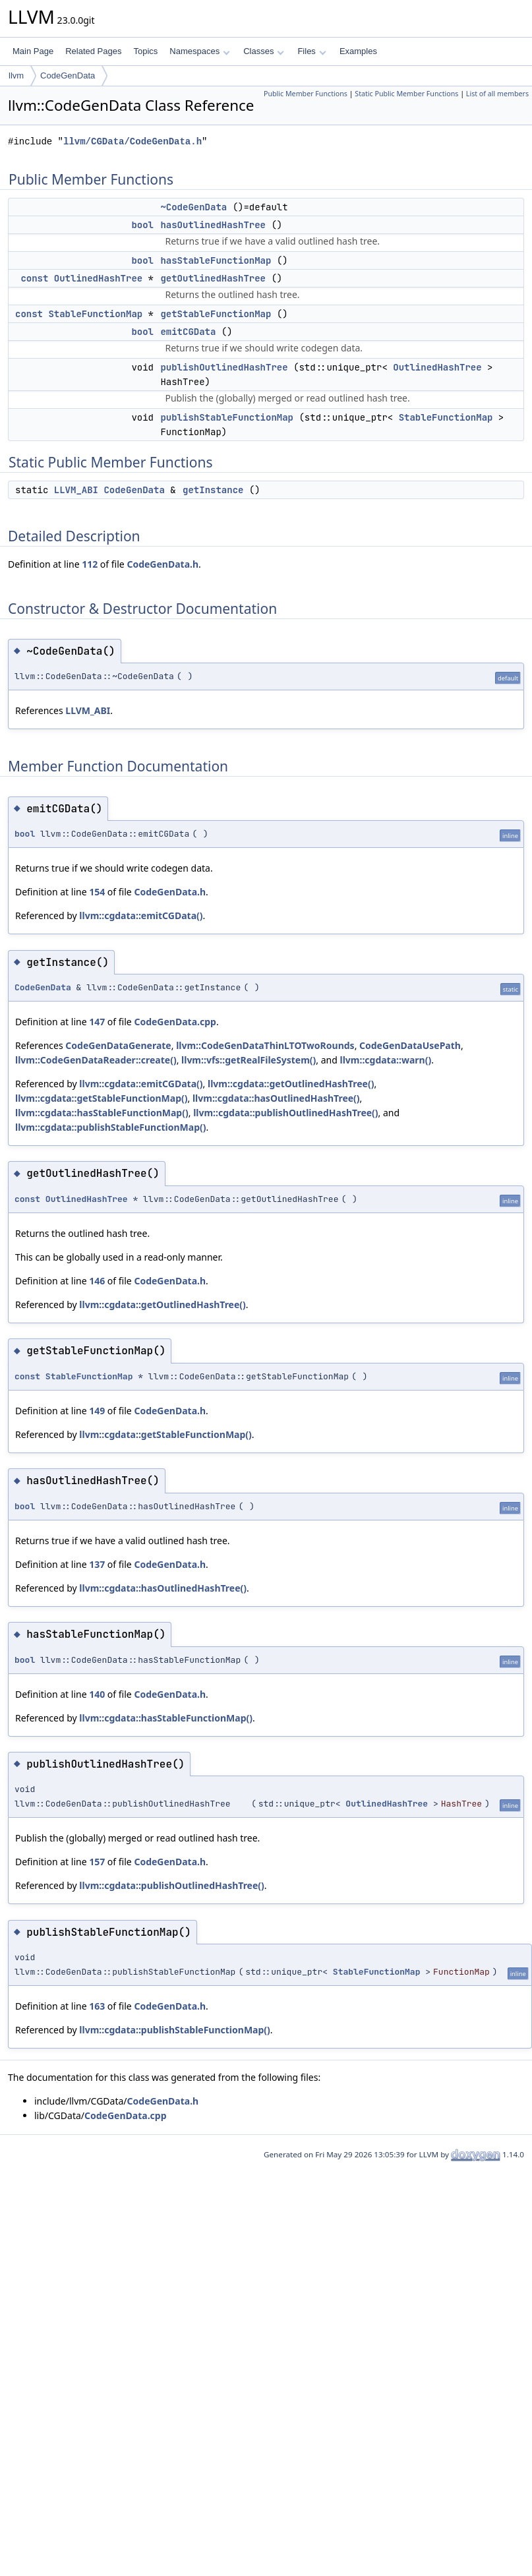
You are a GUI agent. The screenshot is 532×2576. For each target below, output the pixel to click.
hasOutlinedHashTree (213, 225)
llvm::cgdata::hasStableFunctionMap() (102, 1112)
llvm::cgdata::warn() (385, 1060)
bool (142, 225)
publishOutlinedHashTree (223, 367)
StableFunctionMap (95, 314)
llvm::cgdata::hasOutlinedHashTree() (276, 1098)
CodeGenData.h (162, 564)
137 (97, 1564)
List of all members (497, 93)
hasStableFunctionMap (215, 260)
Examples (358, 51)
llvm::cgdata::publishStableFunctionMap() (110, 1127)
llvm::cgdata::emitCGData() (140, 915)
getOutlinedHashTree (213, 278)
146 (97, 1280)
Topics (145, 51)
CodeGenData (67, 75)
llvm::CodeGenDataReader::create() (96, 1060)
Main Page (33, 51)
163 (97, 2006)
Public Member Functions (305, 93)
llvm (16, 75)
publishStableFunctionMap (226, 417)
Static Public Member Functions (406, 93)
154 (97, 891)
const (34, 278)
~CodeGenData (193, 207)
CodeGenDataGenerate (118, 1045)
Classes (263, 51)
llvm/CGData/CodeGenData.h (132, 141)
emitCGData (188, 332)
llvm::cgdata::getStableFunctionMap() (101, 1098)
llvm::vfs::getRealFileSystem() (248, 1060)
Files (311, 51)
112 (90, 564)
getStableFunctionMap (215, 314)
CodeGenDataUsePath (410, 1045)
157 (97, 1861)
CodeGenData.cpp (175, 1021)
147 (97, 1021)
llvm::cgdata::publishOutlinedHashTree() (285, 1112)
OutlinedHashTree (98, 278)
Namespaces (199, 51)
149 (97, 1410)
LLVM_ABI (76, 490)
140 (97, 1694)
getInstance (213, 490)
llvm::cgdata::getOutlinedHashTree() (291, 1083)
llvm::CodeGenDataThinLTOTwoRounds (265, 1045)
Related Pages (93, 51)
